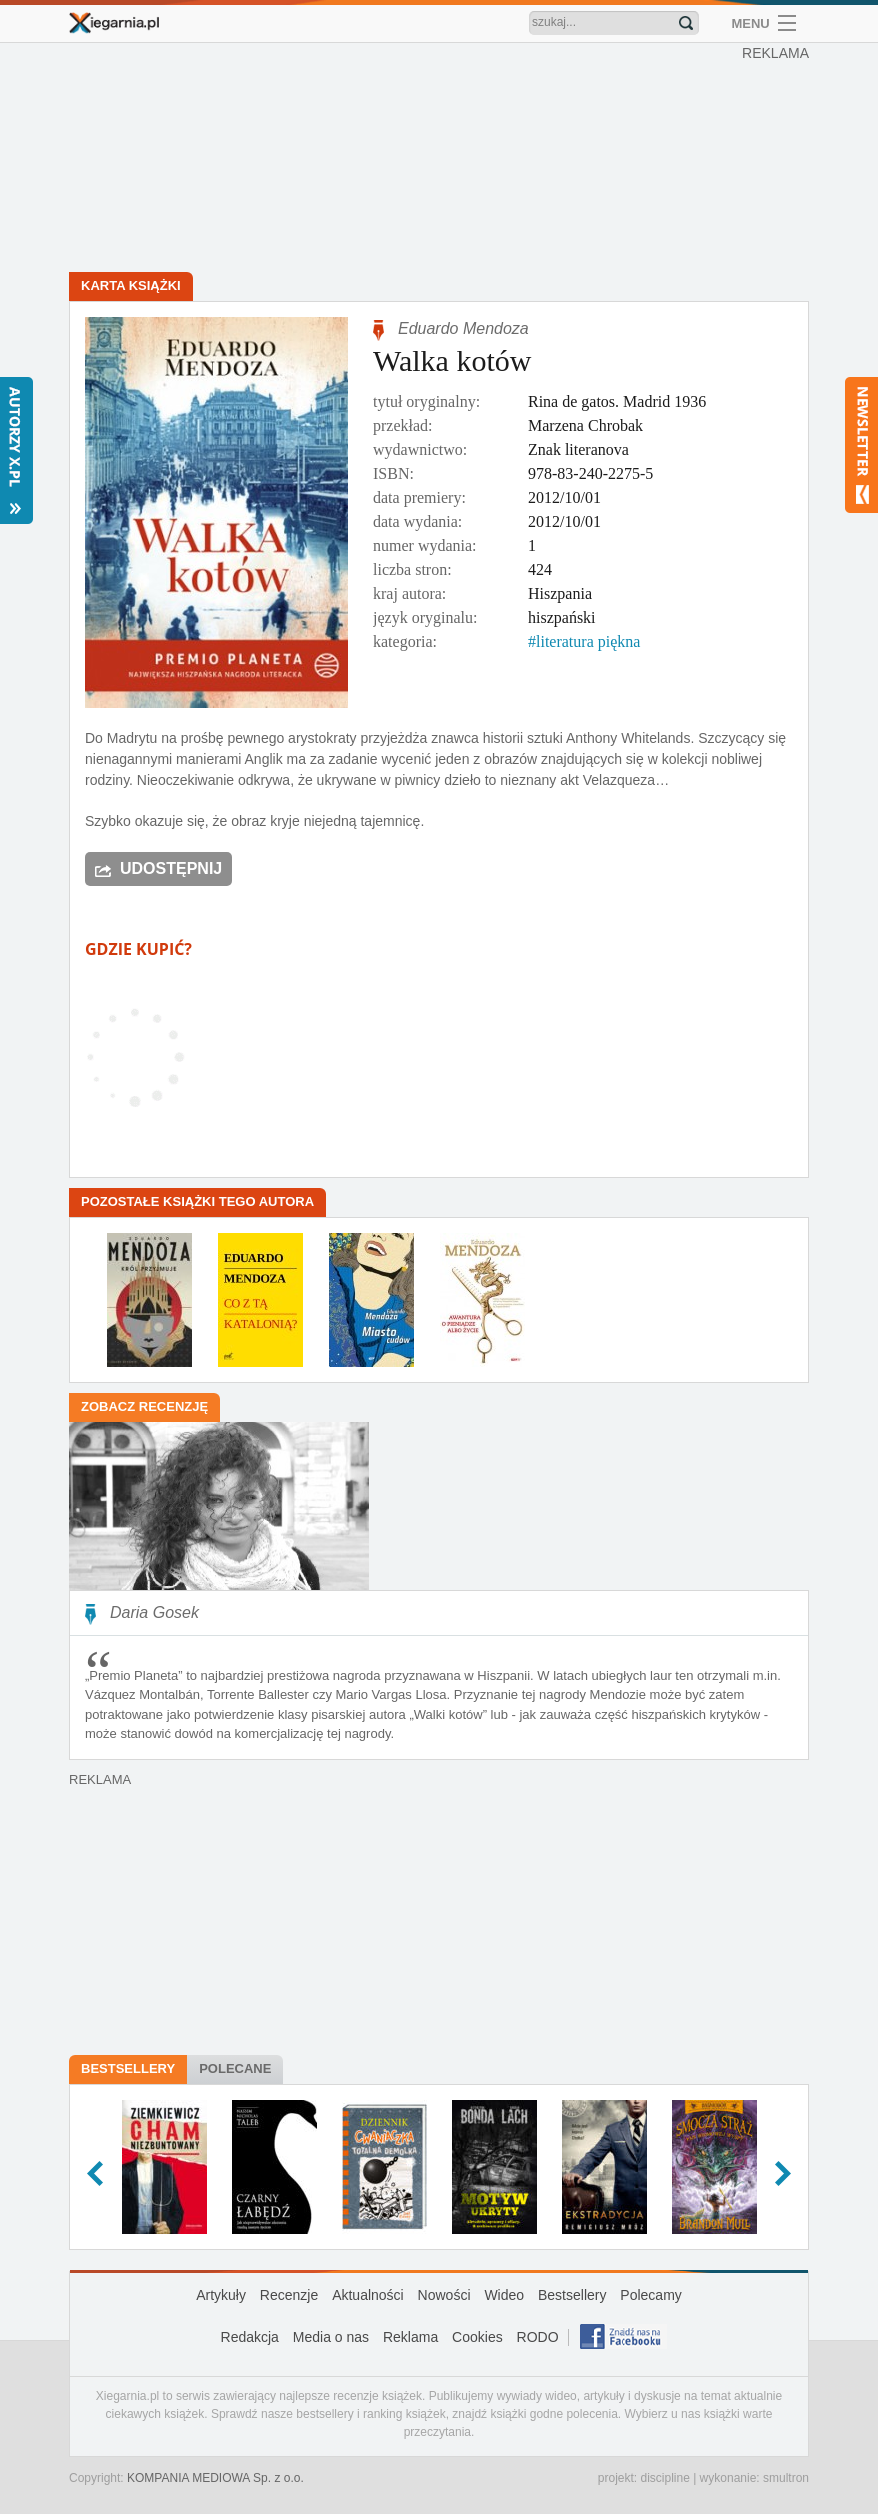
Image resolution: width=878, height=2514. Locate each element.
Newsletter (861, 445)
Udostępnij (171, 868)
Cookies (477, 2337)
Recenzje (289, 2295)
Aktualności (368, 2295)
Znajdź (686, 23)
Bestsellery (128, 2068)
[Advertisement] (444, 160)
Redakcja (250, 2337)
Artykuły (221, 2295)
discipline (664, 2478)
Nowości (444, 2295)
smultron (786, 2478)
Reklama (410, 2337)
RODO (538, 2337)
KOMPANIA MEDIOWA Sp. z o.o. (215, 2478)
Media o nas (331, 2337)
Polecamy (650, 2295)
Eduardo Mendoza (463, 328)
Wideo (504, 2295)
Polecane (235, 2068)
